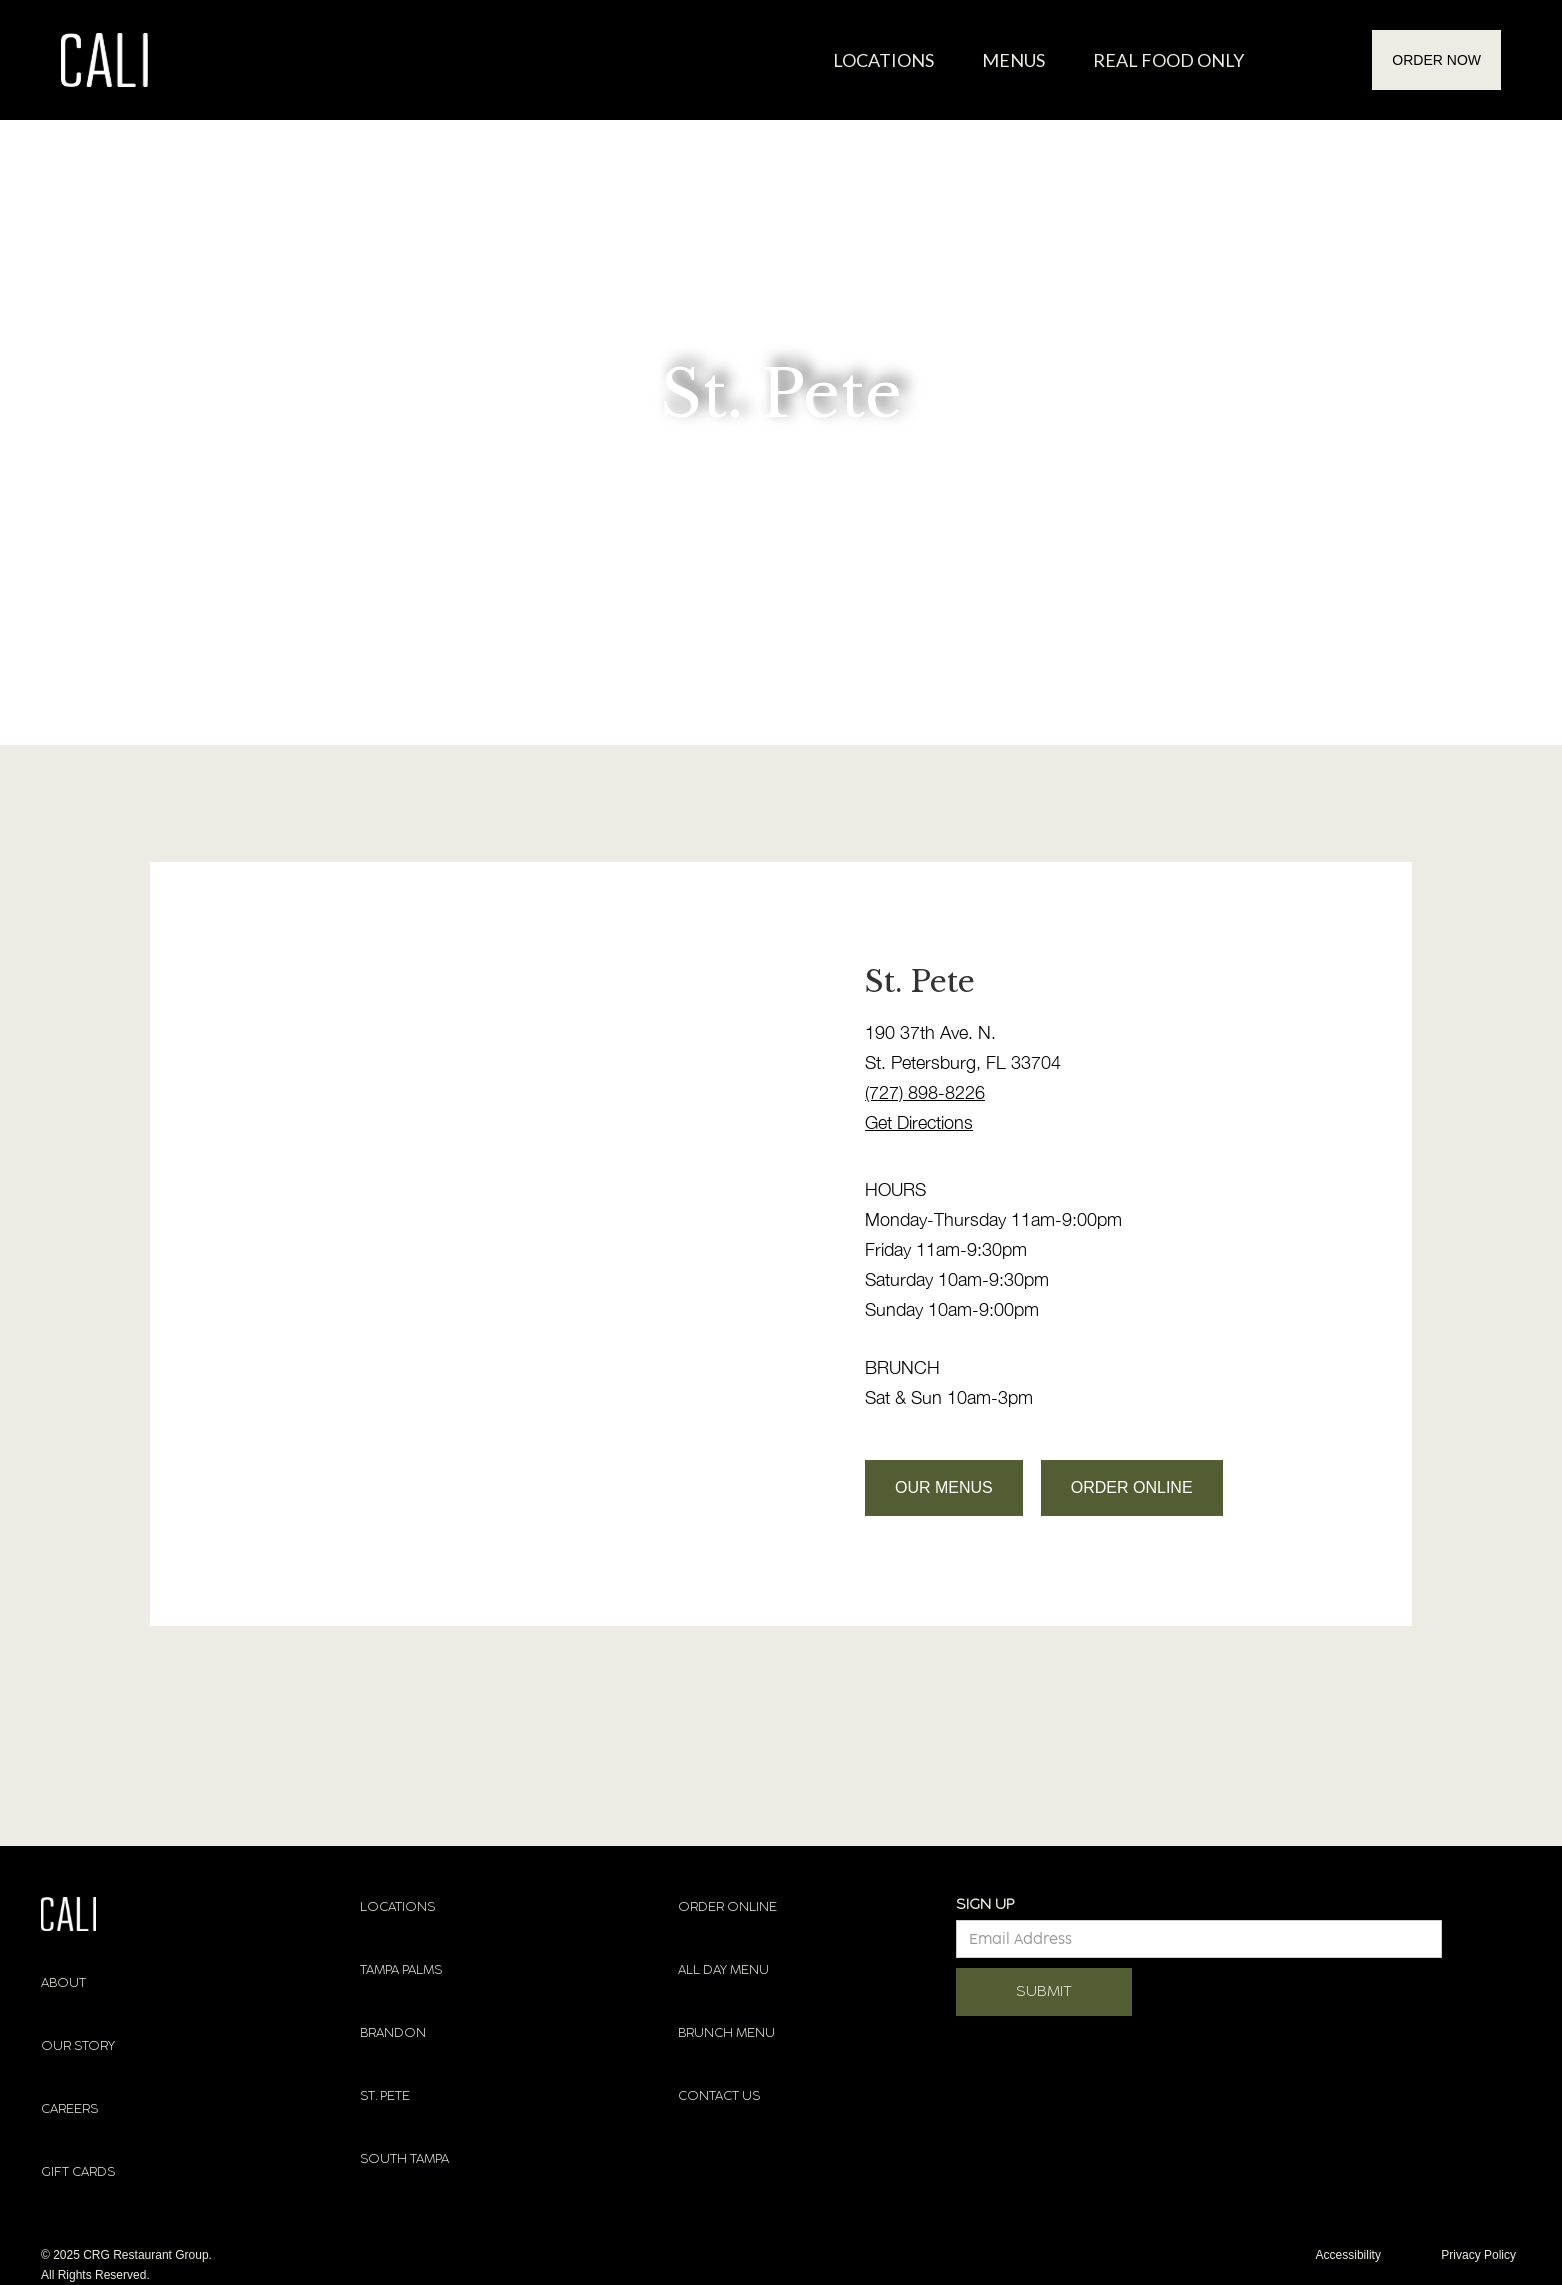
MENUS (1013, 60)
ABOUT (63, 1983)
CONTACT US (719, 2096)
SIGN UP (985, 1904)
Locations (883, 60)
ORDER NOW (1436, 60)
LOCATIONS (397, 1907)
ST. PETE (385, 2096)
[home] (104, 60)
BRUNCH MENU (726, 2033)
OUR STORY (78, 2046)
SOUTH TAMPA (404, 2159)
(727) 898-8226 (925, 1092)
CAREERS (69, 2109)
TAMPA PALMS (401, 1970)
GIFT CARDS (78, 2172)
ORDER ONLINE (1132, 1487)
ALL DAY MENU (723, 1970)
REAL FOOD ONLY (1168, 60)
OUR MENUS (944, 1487)
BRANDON (393, 2033)
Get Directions (919, 1122)
